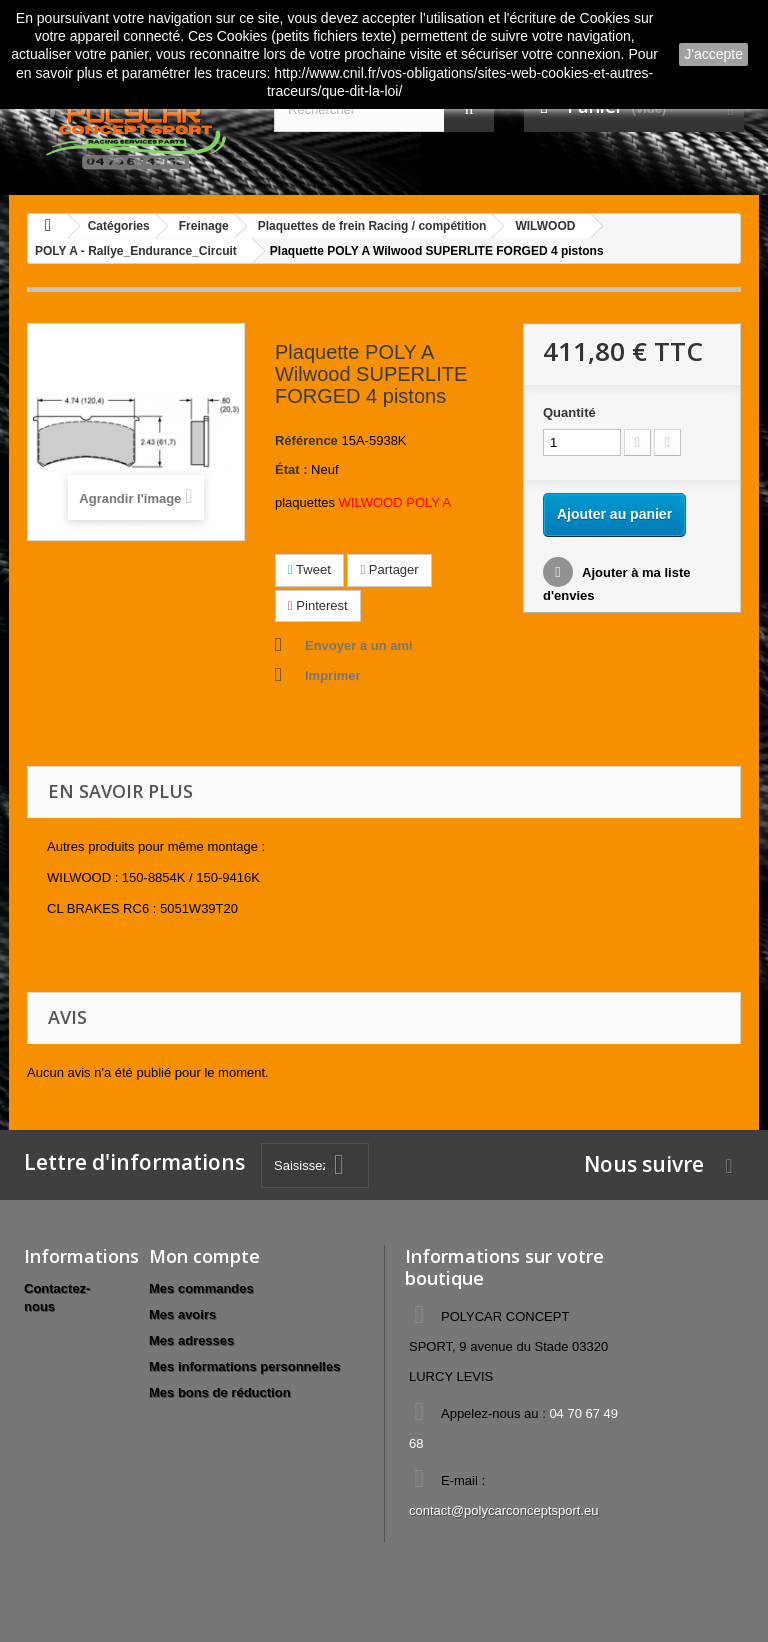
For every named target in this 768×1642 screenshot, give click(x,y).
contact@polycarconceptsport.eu (504, 1510)
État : (291, 469)
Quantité (569, 412)
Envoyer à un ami (359, 645)
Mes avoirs (182, 1314)
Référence (306, 440)
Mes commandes (201, 1288)
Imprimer (333, 675)
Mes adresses (191, 1340)
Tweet (309, 569)
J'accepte (713, 54)
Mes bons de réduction (220, 1392)
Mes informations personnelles (244, 1366)
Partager (389, 569)
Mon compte (204, 1256)
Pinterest (318, 605)
